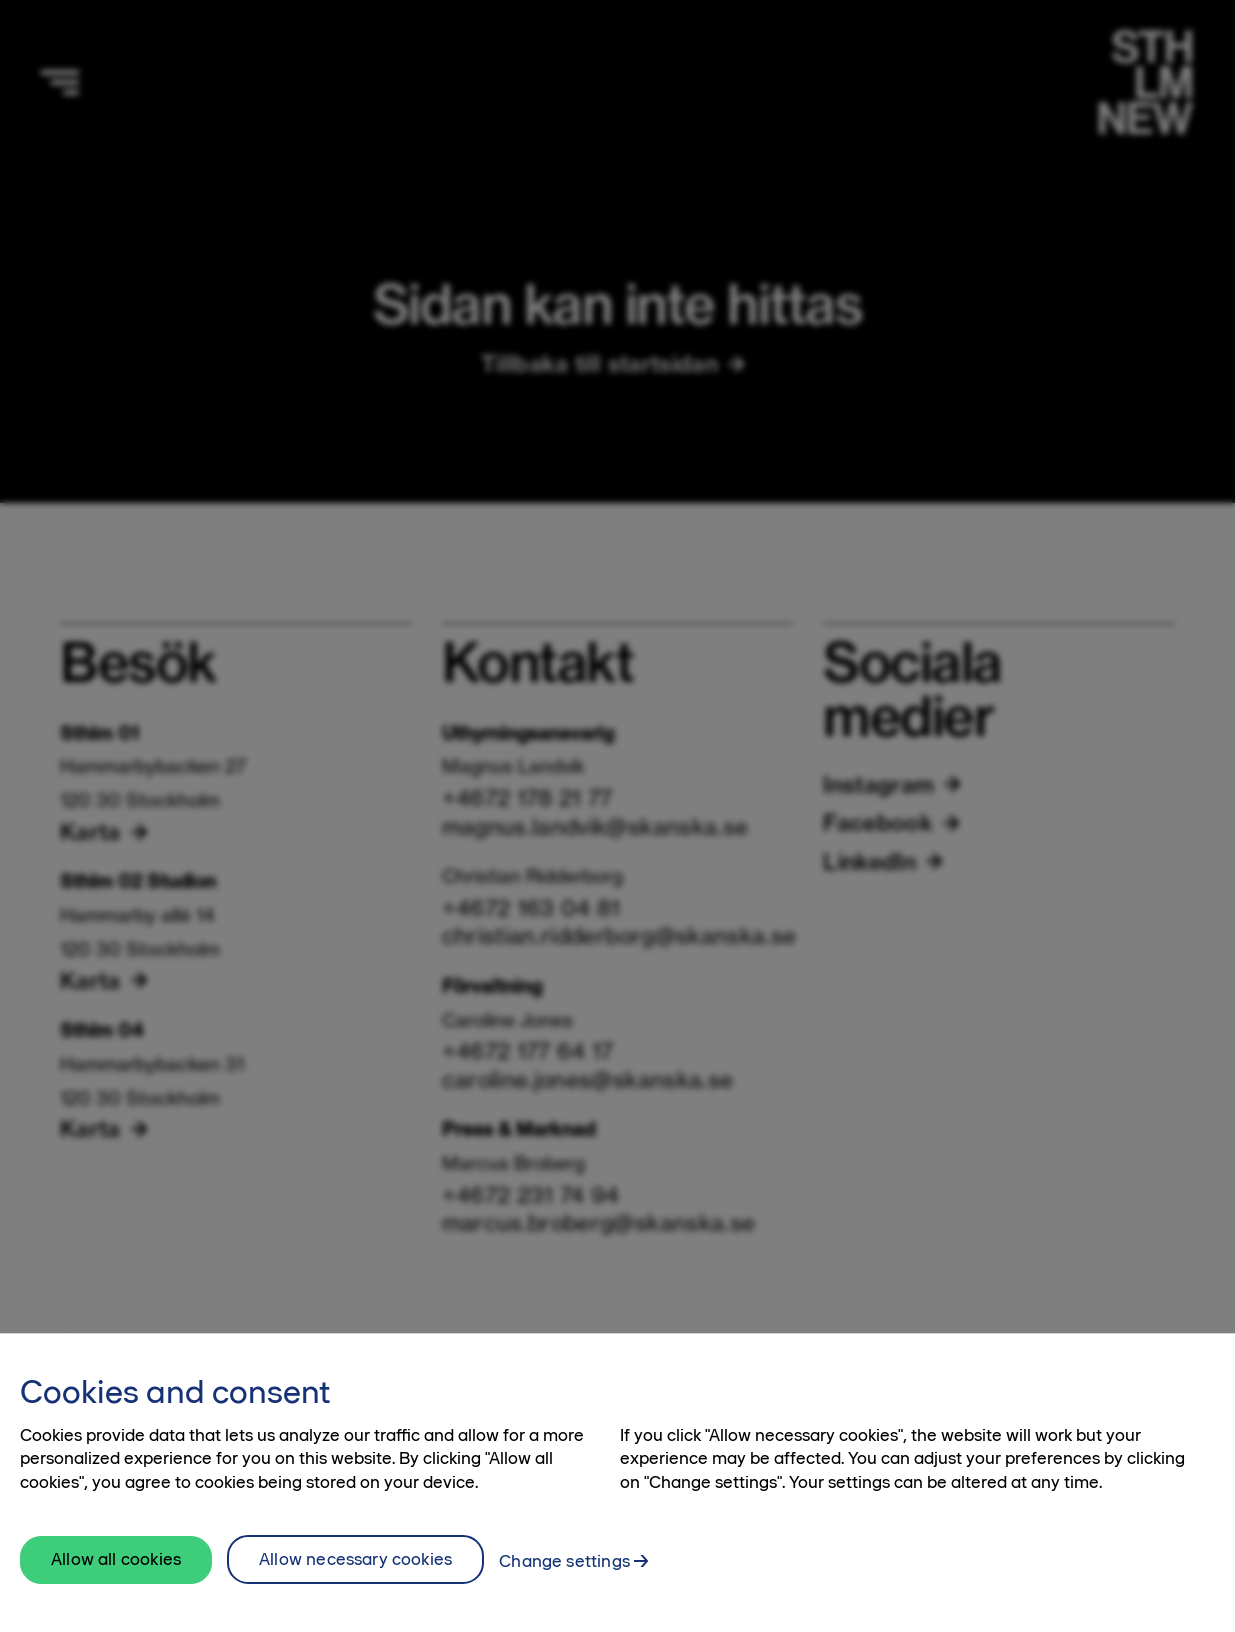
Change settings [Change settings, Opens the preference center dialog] (564, 1594)
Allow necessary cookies (355, 1592)
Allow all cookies (116, 1593)
